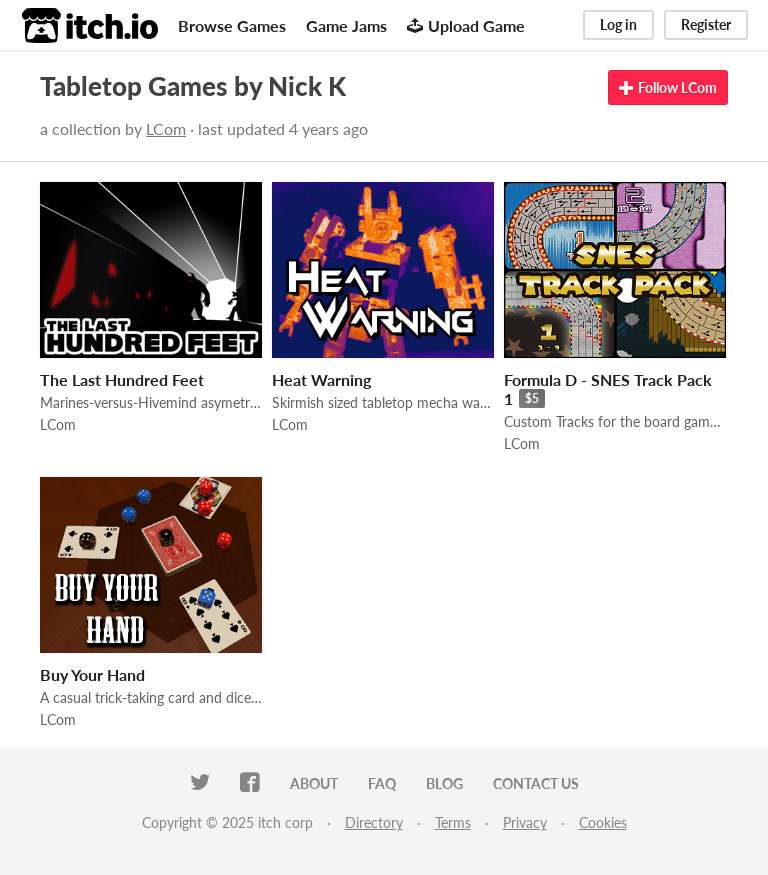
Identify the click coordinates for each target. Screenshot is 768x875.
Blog (444, 783)
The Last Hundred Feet (122, 379)
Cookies (603, 822)
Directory (374, 822)
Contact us (536, 783)
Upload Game (466, 25)
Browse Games (232, 25)
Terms (453, 822)
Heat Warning (321, 379)
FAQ (382, 783)
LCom (166, 128)
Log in (618, 24)
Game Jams (346, 25)
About (314, 783)
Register (706, 24)
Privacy (525, 822)
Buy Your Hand (92, 674)
